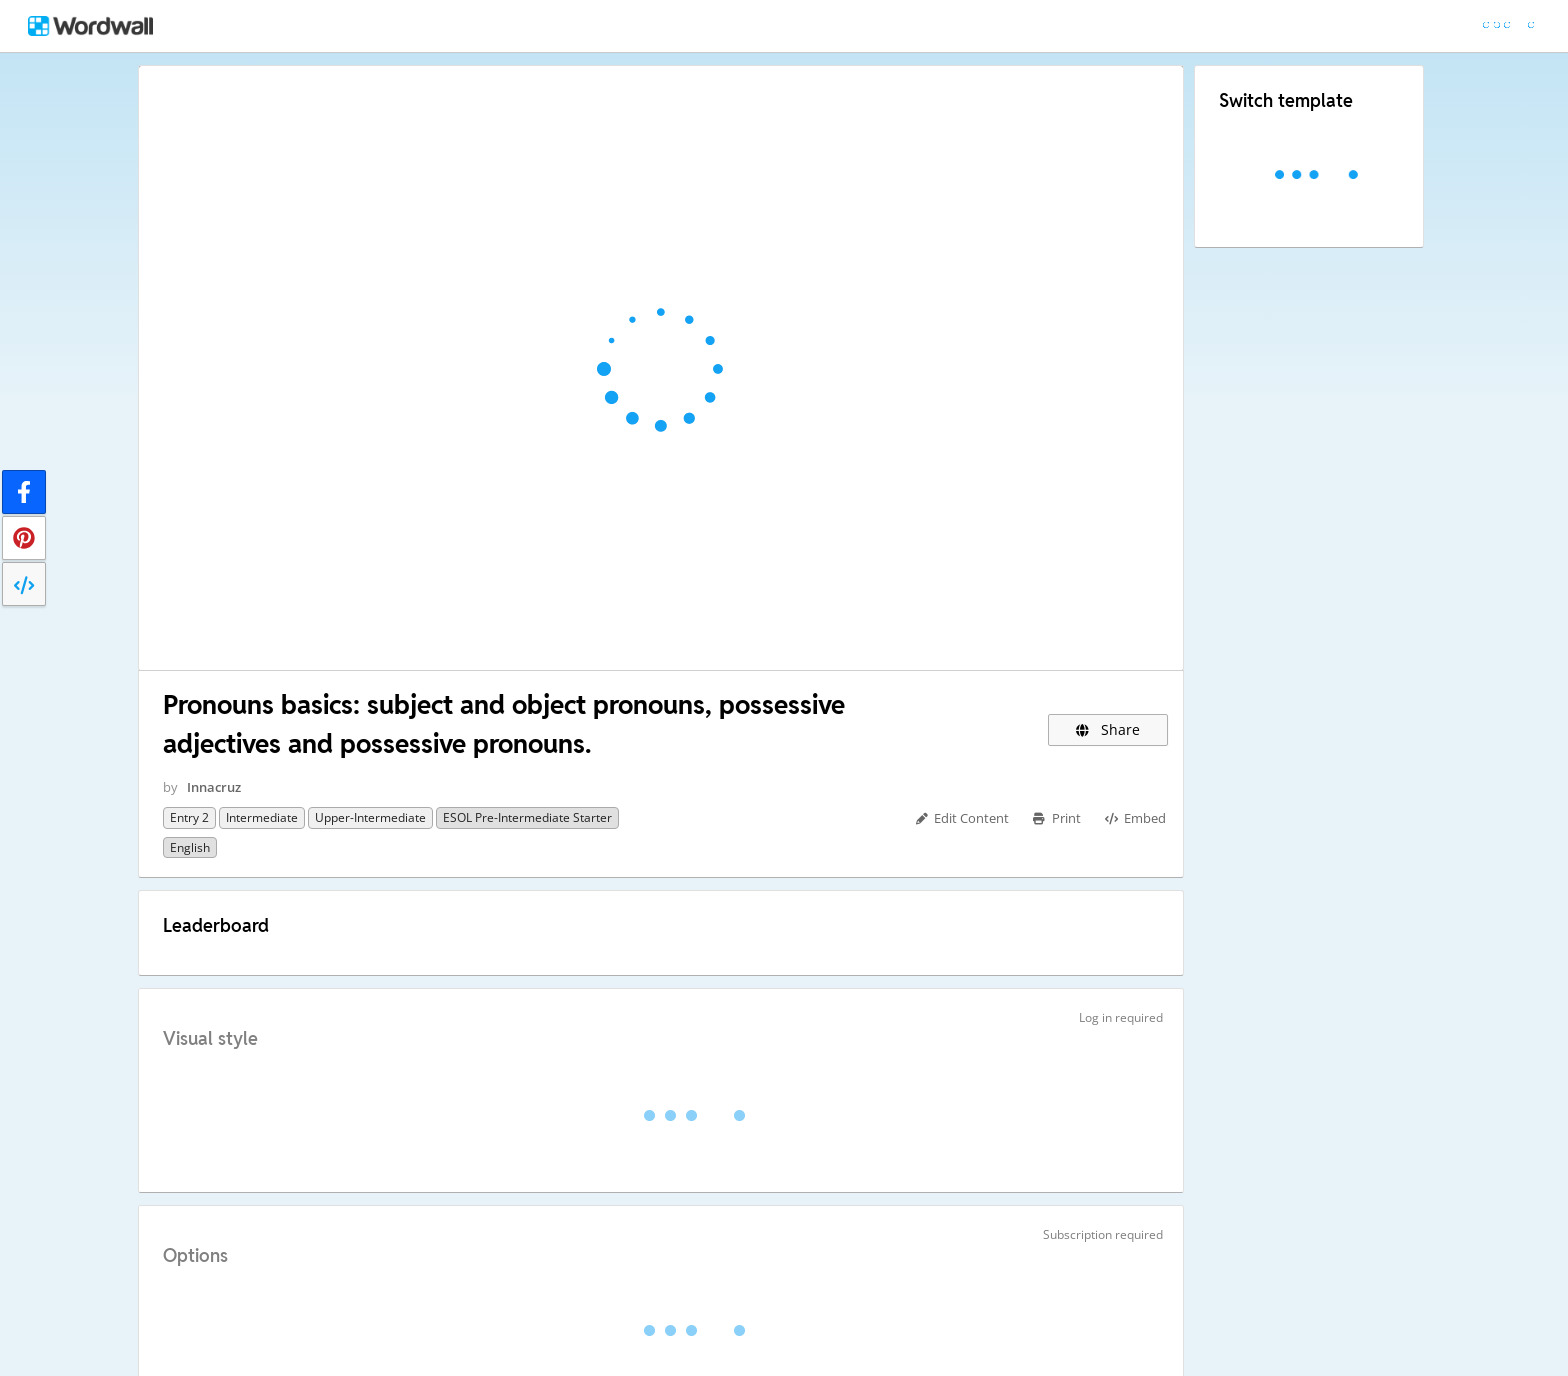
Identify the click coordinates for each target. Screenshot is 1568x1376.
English (190, 847)
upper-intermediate (370, 817)
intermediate (262, 817)
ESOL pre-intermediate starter (527, 817)
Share (1107, 729)
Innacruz (214, 787)
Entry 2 (189, 817)
